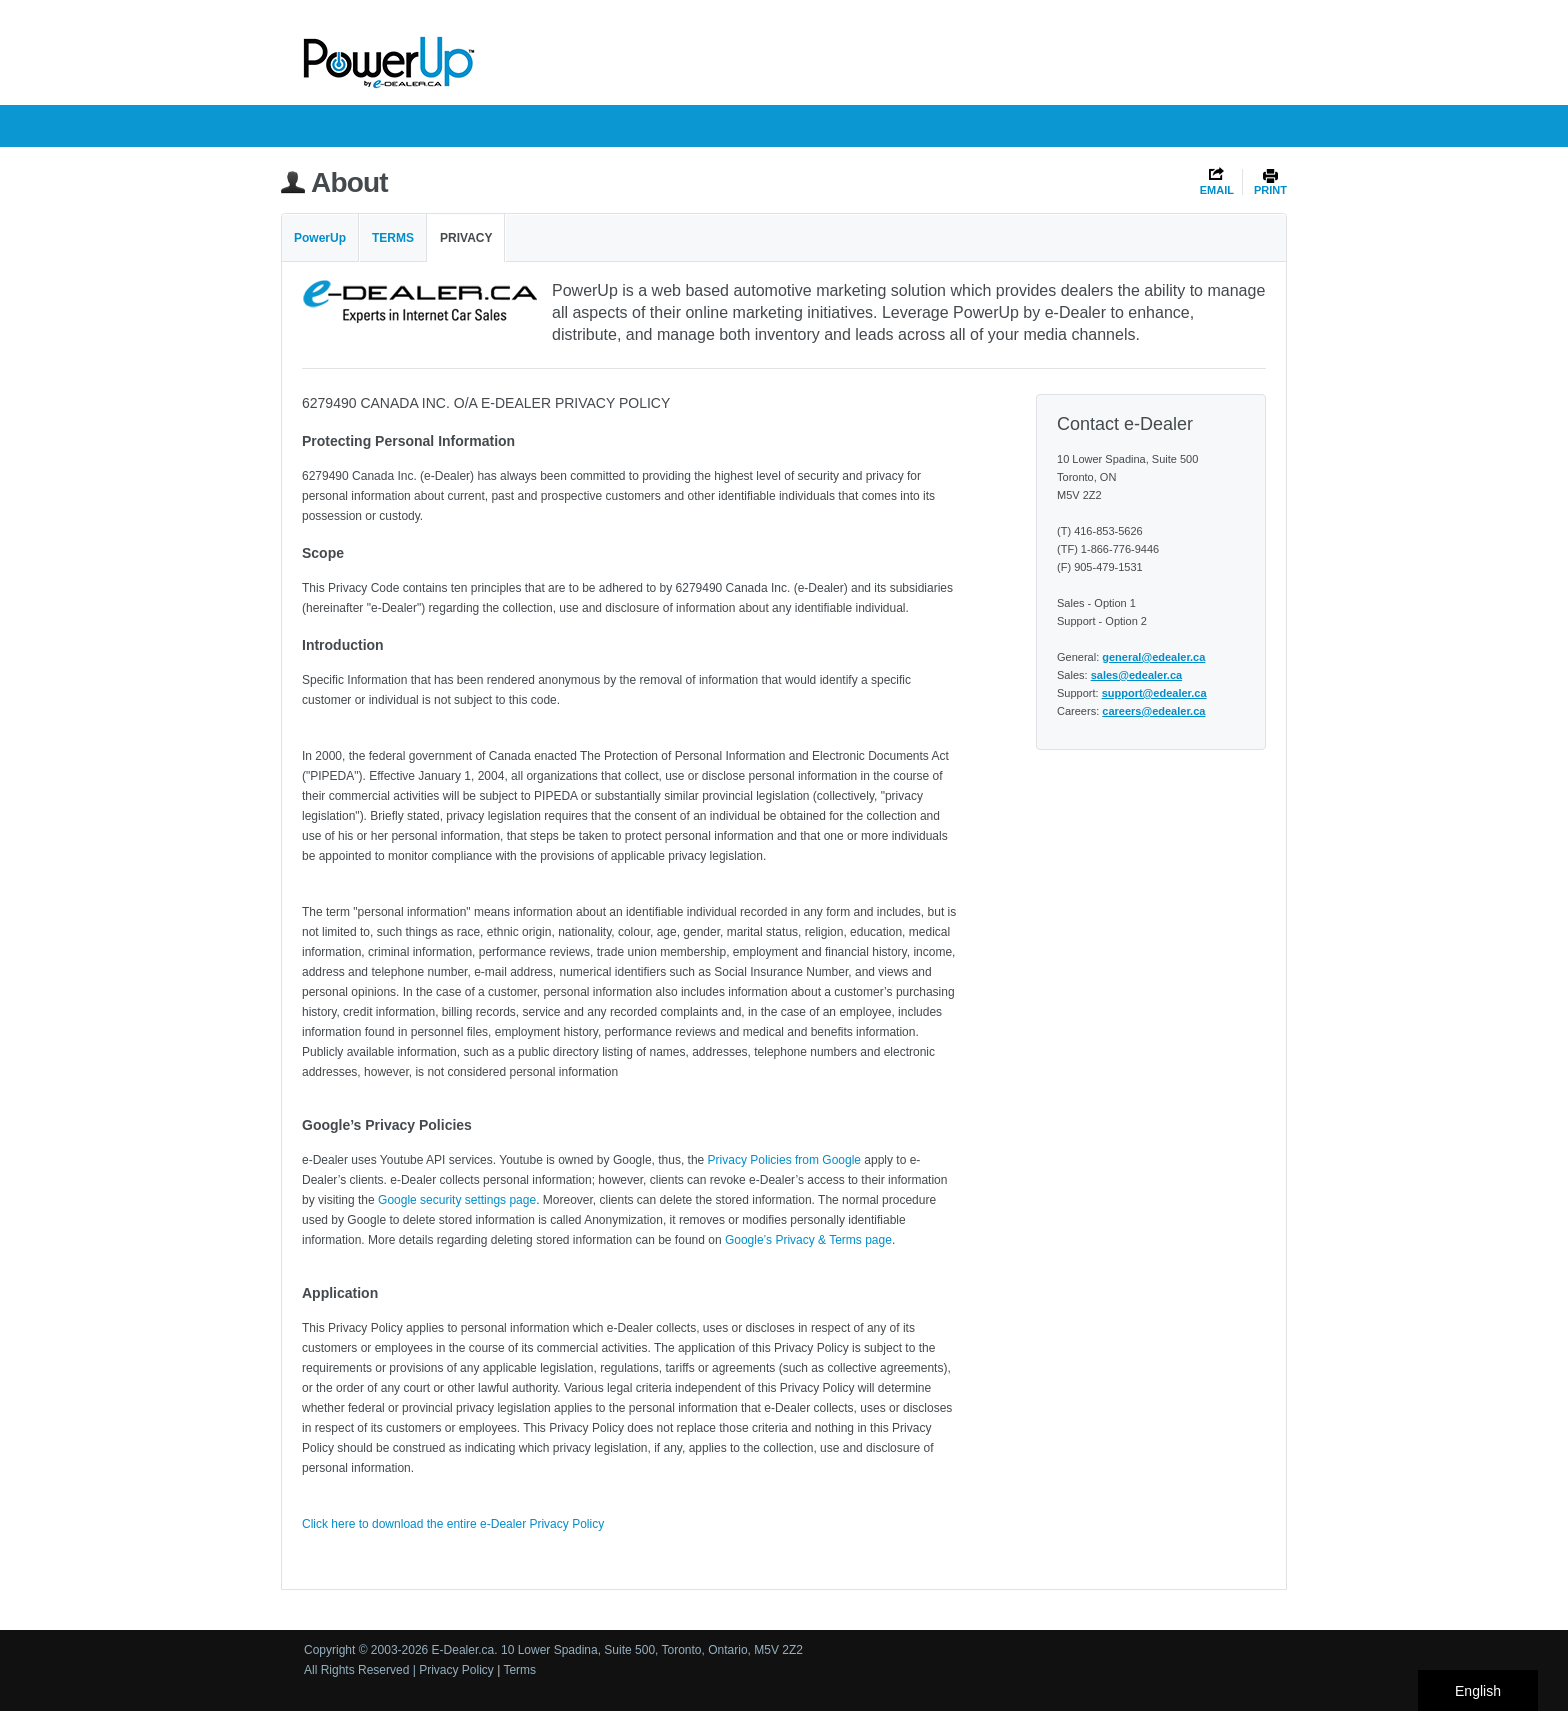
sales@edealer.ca (1136, 675)
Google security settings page (457, 1200)
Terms (393, 238)
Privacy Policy (456, 1670)
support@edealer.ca (1154, 693)
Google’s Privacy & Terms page (808, 1240)
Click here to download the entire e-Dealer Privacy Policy (453, 1524)
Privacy (466, 238)
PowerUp (320, 238)
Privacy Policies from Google (784, 1160)
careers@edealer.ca (1153, 711)
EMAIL (1217, 190)
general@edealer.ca (1153, 657)
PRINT (1270, 190)
